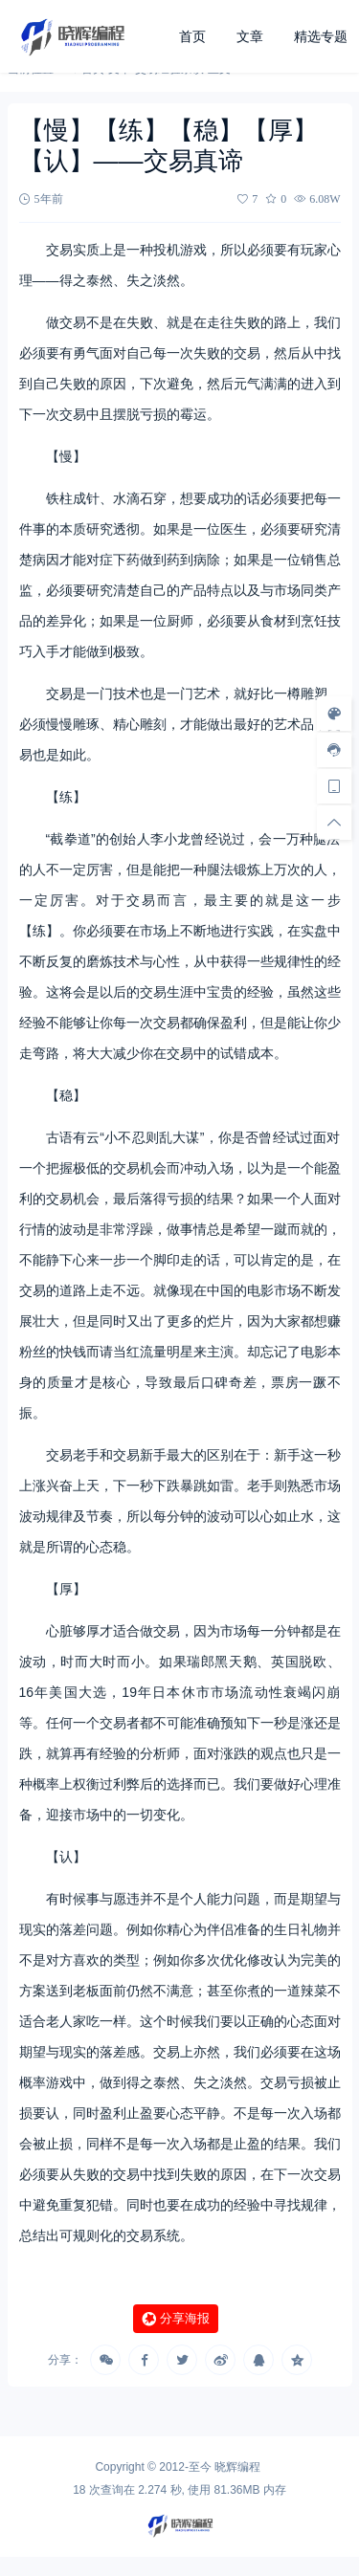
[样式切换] (334, 712)
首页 (192, 36)
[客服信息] (334, 749)
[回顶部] (334, 821)
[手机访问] (334, 785)
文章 (249, 36)
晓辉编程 (237, 2467)
